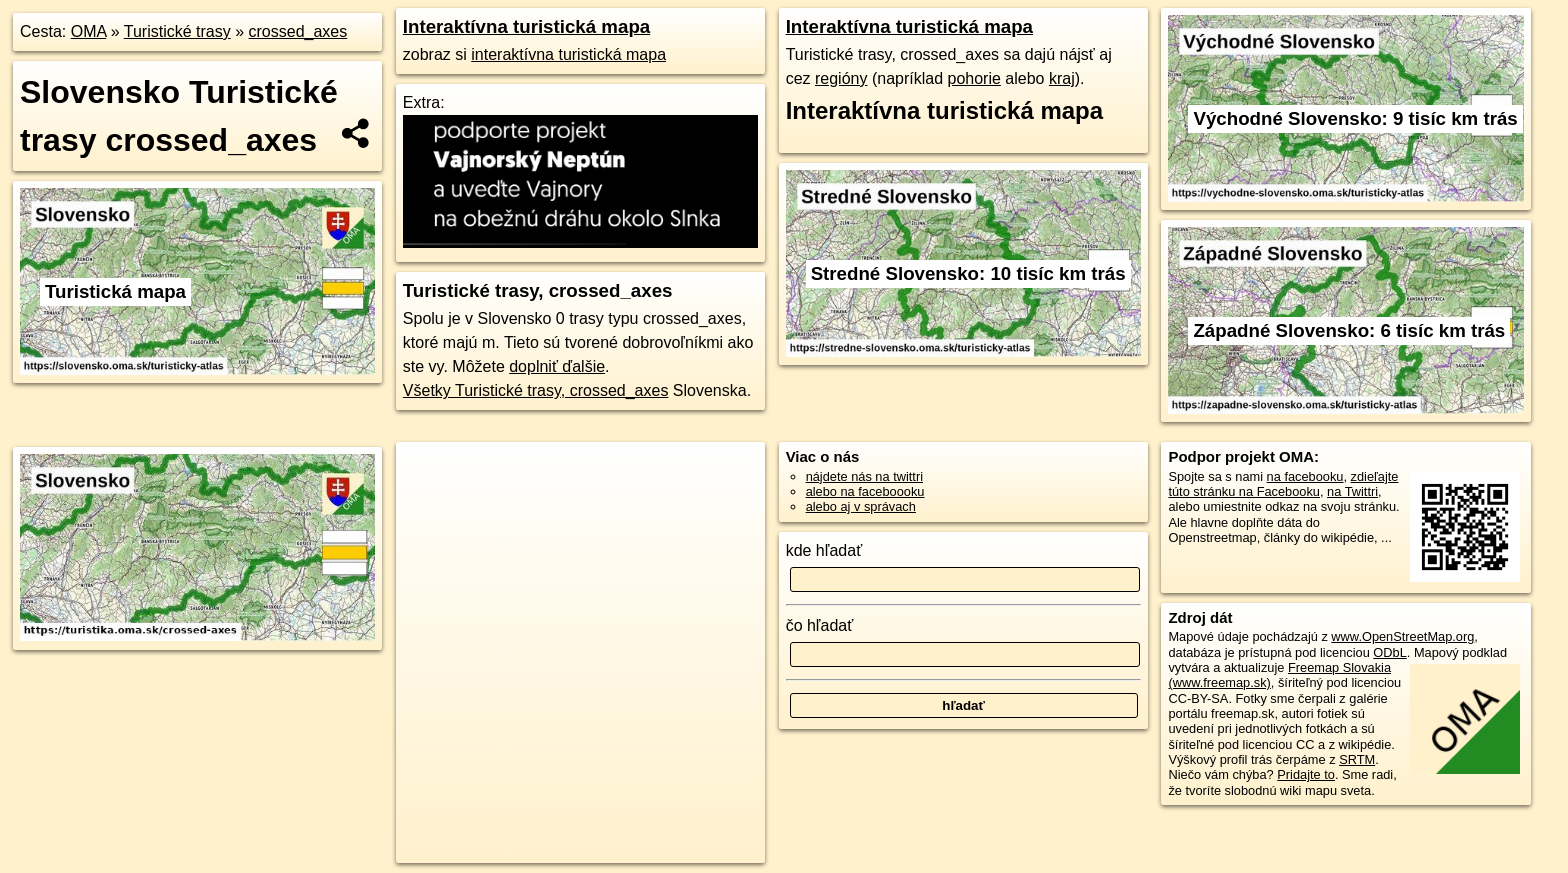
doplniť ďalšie (557, 366)
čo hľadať (820, 625)
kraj (1062, 78)
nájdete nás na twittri (864, 476)
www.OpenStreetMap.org (1402, 636)
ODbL (1389, 652)
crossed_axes (298, 31)
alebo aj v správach (861, 506)
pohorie (974, 78)
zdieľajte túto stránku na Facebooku (1283, 484)
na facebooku (1305, 476)
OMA (89, 31)
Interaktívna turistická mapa (526, 26)
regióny (841, 78)
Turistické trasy (177, 31)
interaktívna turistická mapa (568, 54)
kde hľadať (824, 550)
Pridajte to (1306, 774)
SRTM (1357, 759)
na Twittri (1352, 491)
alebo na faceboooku (865, 491)
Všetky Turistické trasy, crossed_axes (536, 390)
